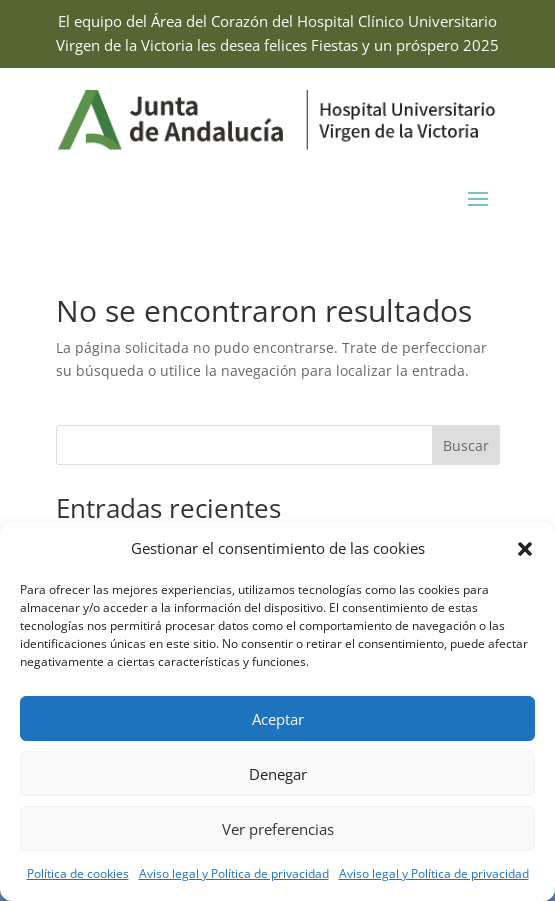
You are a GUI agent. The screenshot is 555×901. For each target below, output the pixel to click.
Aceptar (278, 719)
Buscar (466, 445)
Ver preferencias (278, 829)
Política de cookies (78, 873)
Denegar (278, 774)
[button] (525, 549)
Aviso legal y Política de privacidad (234, 873)
